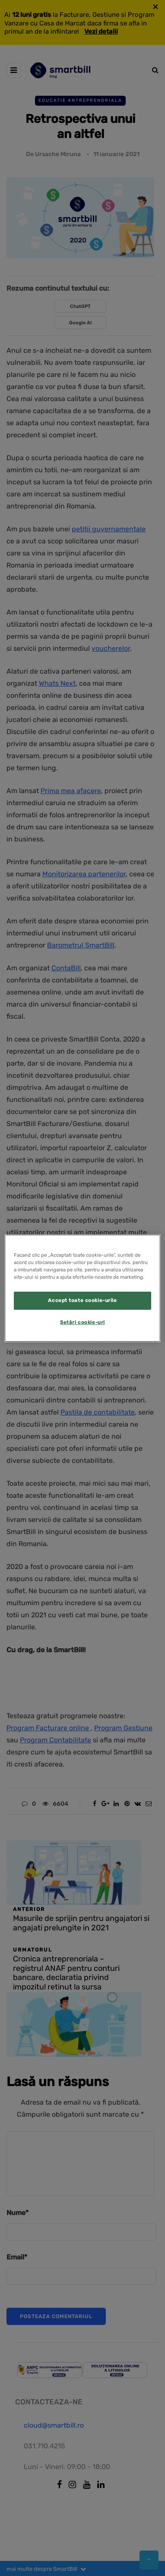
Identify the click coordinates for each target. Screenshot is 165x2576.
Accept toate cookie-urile (82, 1300)
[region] (82, 1288)
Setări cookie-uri (82, 1322)
